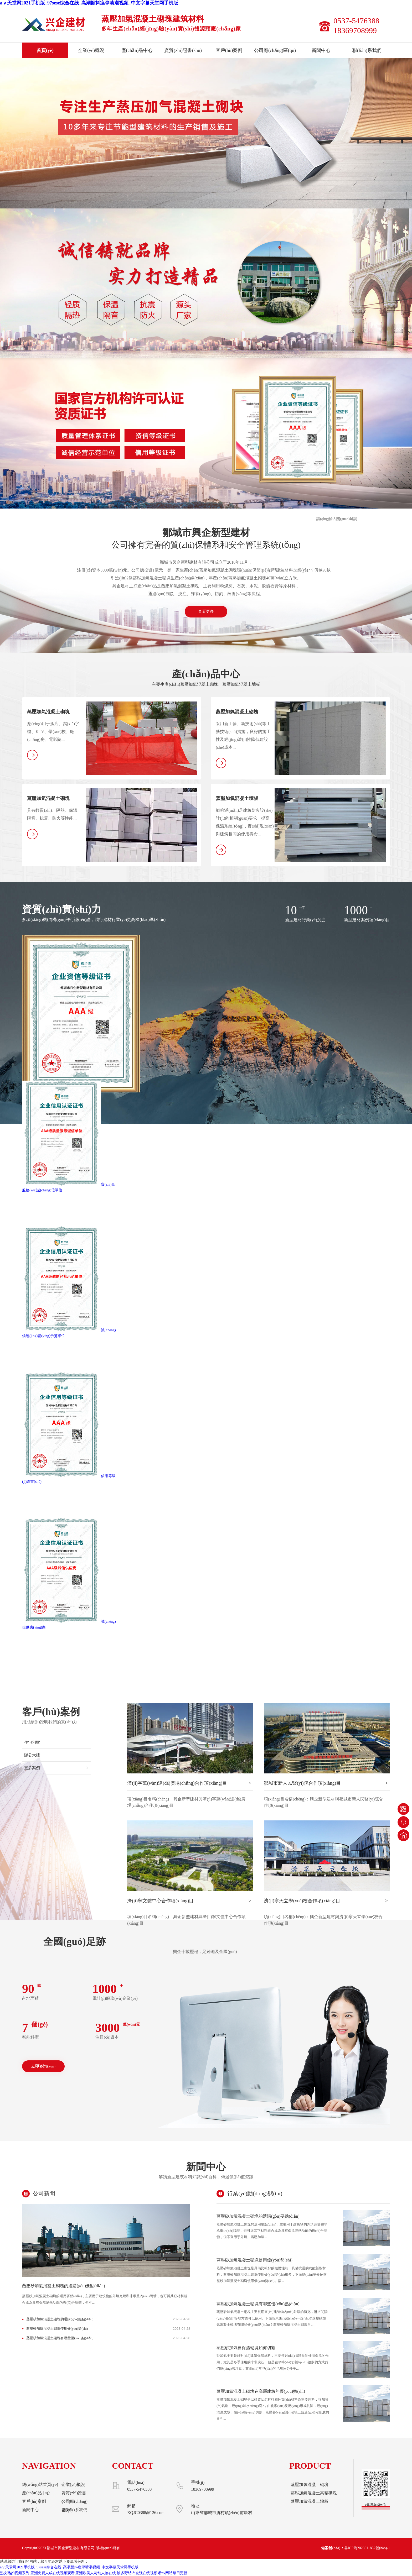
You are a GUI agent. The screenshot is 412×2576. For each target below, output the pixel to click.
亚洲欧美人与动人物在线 (95, 2573)
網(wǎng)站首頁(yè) (40, 2484)
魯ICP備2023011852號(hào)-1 (367, 2548)
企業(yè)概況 (91, 50)
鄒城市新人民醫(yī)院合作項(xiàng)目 (326, 1783)
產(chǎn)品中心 (137, 50)
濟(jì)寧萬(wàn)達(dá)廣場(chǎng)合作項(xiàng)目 (189, 1783)
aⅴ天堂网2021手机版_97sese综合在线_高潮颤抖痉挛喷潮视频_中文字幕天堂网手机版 (89, 3)
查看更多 (206, 611)
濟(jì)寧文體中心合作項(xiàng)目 (189, 1900)
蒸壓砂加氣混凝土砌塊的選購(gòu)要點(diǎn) (63, 2286)
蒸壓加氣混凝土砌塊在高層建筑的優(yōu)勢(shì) (261, 2391)
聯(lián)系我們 (367, 50)
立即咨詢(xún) (43, 2066)
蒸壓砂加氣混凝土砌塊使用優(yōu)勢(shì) (57, 2329)
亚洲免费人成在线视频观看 (52, 2573)
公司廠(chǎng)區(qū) (275, 50)
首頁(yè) (45, 50)
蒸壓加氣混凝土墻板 (237, 798)
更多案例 (56, 1768)
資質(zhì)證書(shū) (183, 50)
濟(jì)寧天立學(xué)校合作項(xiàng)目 (326, 1900)
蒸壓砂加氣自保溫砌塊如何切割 (246, 2348)
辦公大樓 (32, 1755)
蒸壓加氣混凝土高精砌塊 (314, 2493)
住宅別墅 (32, 1742)
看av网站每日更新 (172, 2573)
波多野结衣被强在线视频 (137, 2573)
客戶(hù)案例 (229, 50)
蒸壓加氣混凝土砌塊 (48, 711)
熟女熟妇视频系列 (14, 2573)
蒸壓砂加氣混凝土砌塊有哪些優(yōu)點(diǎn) (59, 2338)
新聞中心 (321, 50)
